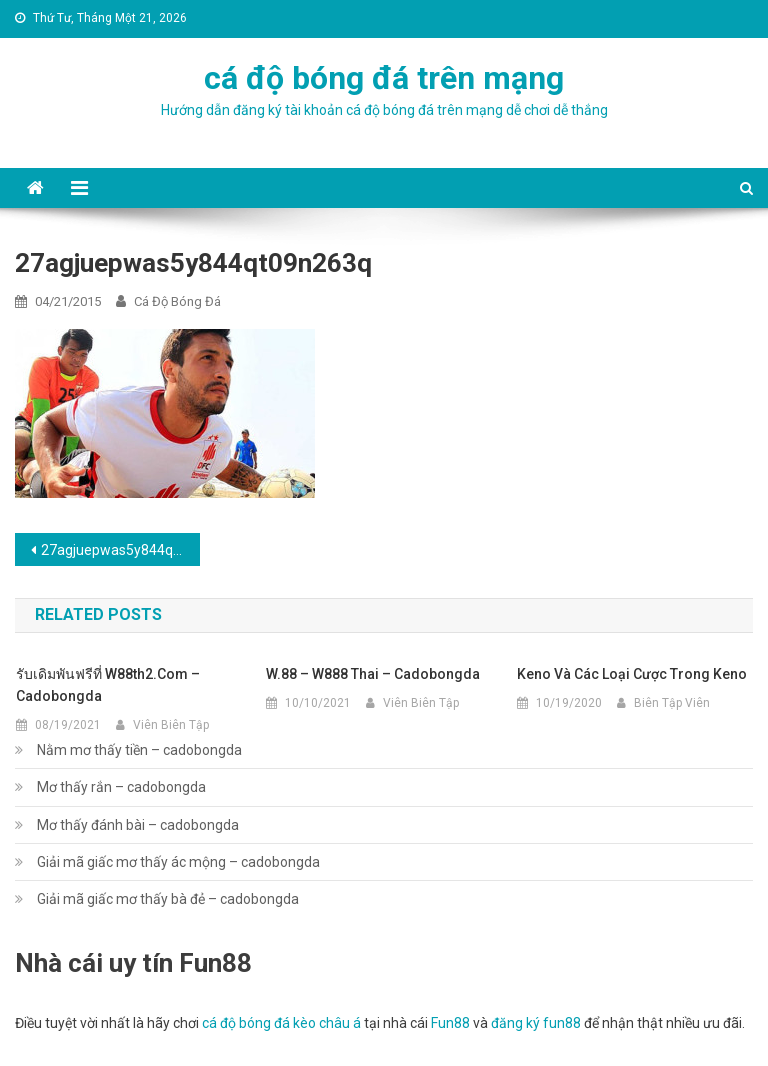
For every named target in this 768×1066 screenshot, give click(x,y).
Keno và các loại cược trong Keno (632, 674)
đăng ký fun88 (536, 1023)
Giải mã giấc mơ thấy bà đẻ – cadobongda (168, 899)
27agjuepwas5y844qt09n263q (120, 550)
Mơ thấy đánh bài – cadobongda (138, 825)
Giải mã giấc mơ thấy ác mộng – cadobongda (178, 862)
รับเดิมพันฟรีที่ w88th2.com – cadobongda (108, 685)
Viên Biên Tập (171, 725)
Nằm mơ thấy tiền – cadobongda (139, 750)
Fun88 (450, 1023)
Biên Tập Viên (672, 703)
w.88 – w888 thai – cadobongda (373, 674)
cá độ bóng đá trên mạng (384, 78)
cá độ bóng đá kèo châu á (281, 1023)
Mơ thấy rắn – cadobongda (121, 787)
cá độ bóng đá (177, 301)
